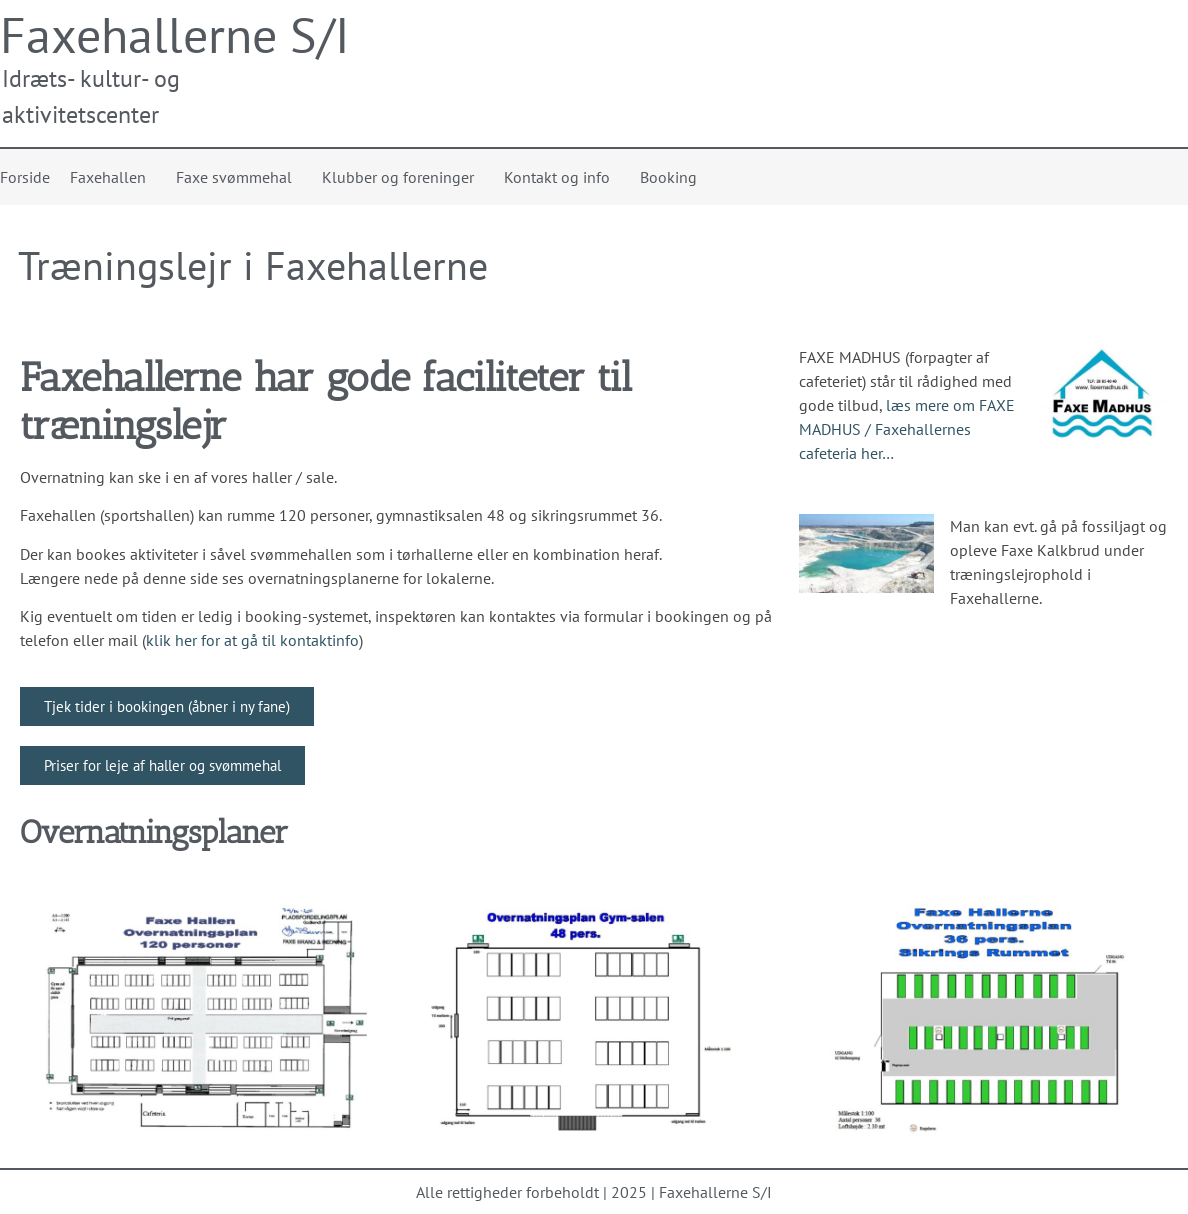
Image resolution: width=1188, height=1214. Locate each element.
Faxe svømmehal (239, 177)
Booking (668, 177)
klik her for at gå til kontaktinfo (252, 640)
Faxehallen (113, 177)
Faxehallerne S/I (175, 34)
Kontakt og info (562, 177)
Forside (25, 177)
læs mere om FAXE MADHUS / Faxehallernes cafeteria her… (907, 429)
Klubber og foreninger (403, 177)
